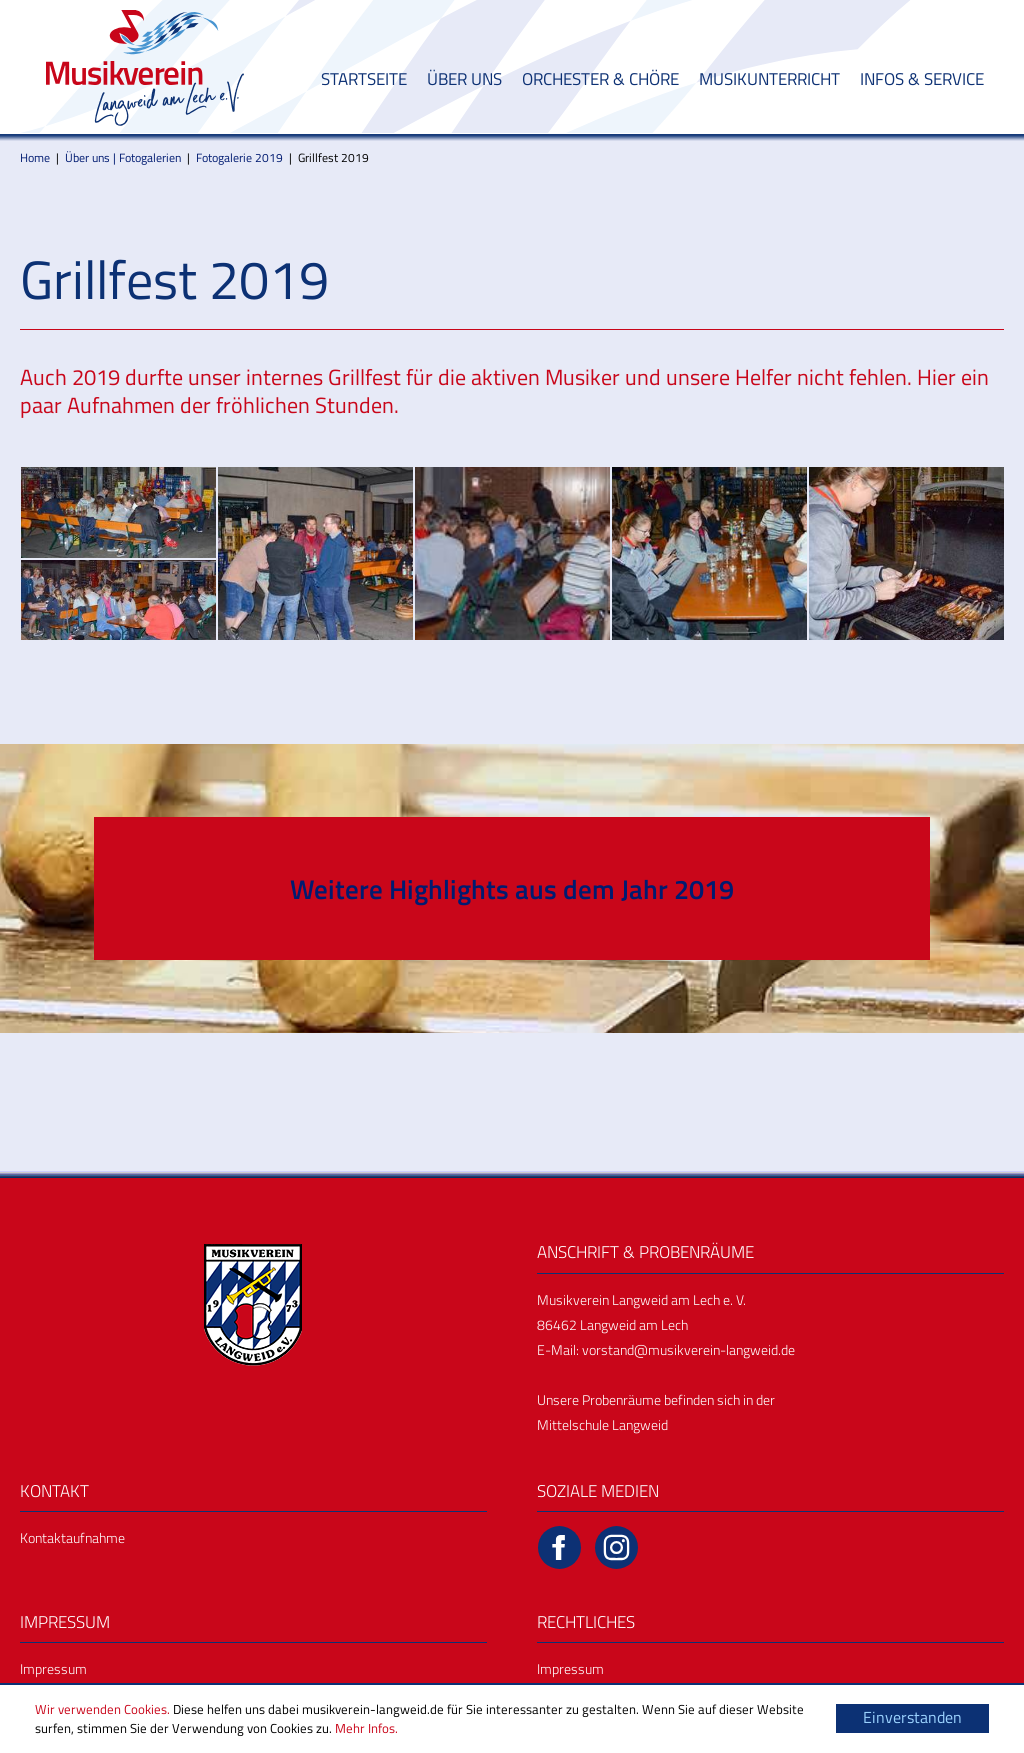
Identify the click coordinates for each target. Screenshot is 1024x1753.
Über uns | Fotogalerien (123, 157)
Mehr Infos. (366, 1728)
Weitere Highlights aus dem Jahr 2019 (512, 888)
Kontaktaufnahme (72, 1537)
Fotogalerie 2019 (239, 157)
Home (35, 157)
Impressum (53, 1668)
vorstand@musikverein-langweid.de (688, 1349)
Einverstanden (912, 1717)
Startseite (364, 79)
